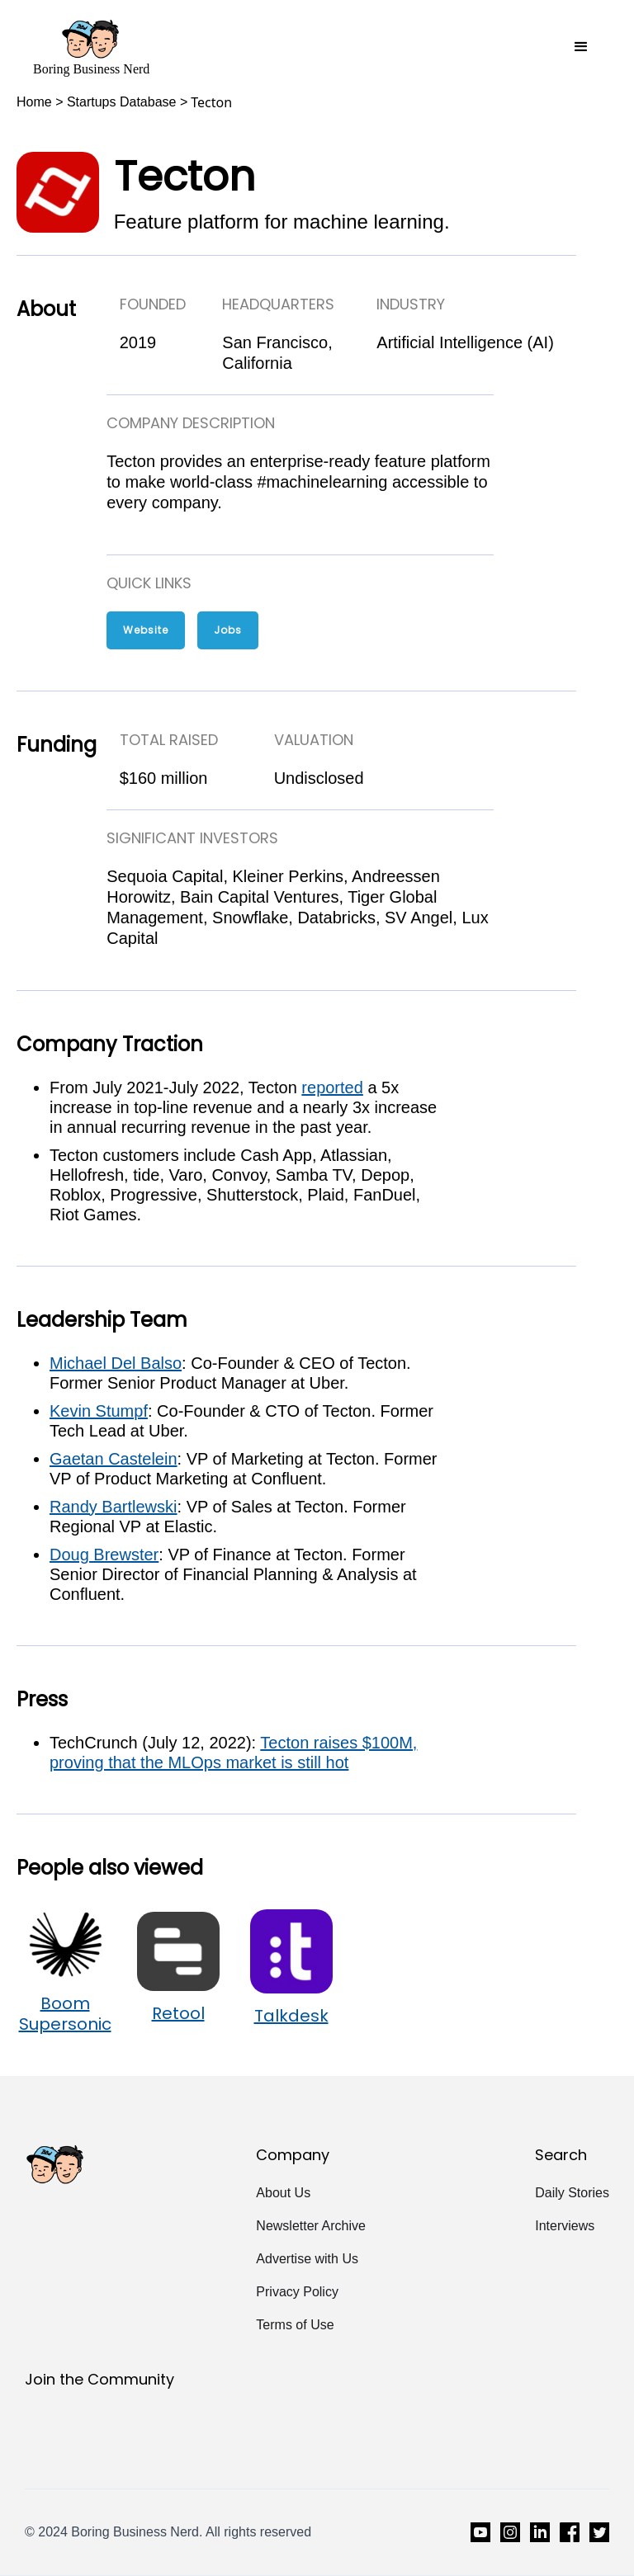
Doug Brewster (104, 1554)
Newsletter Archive (311, 2226)
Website (145, 630)
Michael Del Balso (116, 1363)
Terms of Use (295, 2325)
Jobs (228, 630)
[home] (91, 47)
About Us (283, 2193)
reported (332, 1087)
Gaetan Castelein (113, 1459)
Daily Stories (572, 2193)
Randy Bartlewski (113, 1507)
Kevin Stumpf (99, 1411)
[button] (581, 47)
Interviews (564, 2226)
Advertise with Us (307, 2259)
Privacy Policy (297, 2292)
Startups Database (122, 102)
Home (34, 102)
